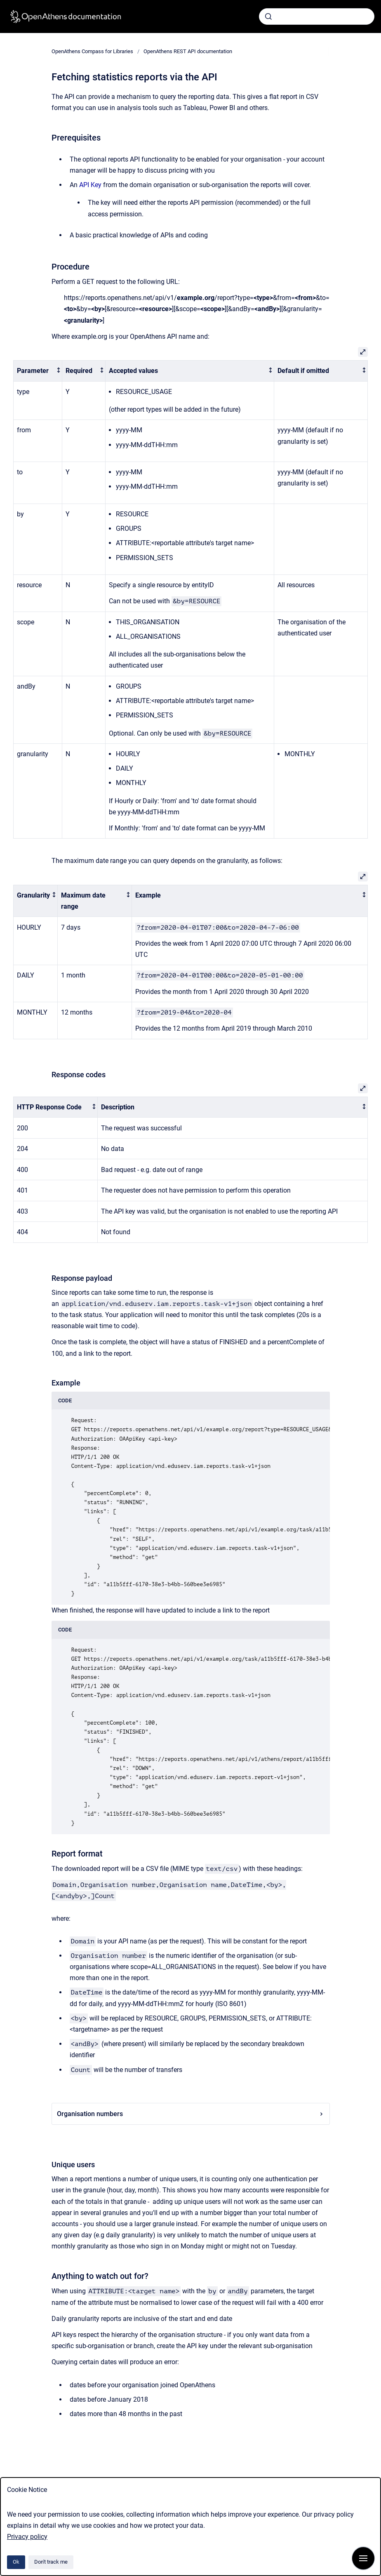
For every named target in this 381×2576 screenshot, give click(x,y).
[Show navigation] (363, 2558)
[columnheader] (38, 370)
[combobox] (316, 16)
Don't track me (51, 2562)
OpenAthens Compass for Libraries (92, 51)
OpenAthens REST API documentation (187, 51)
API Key (90, 185)
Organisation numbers (191, 2114)
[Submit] (268, 16)
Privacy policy (27, 2537)
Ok (16, 2562)
